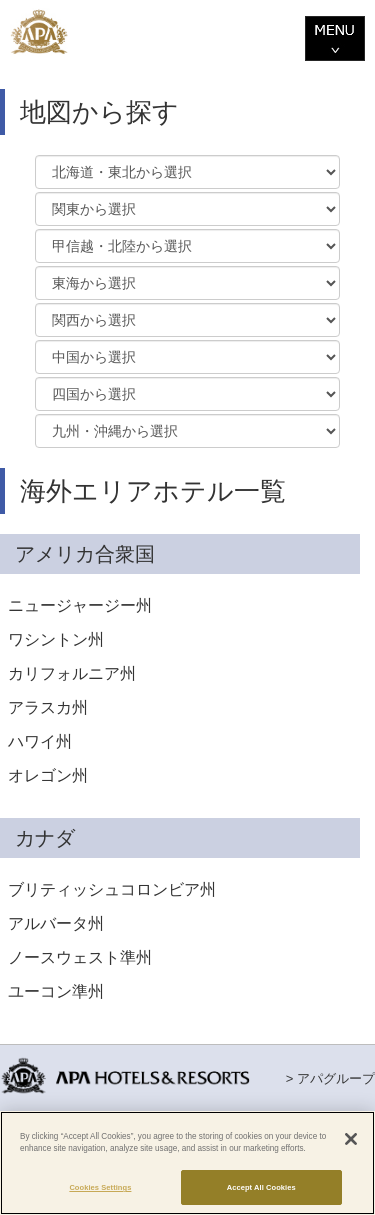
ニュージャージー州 (80, 605)
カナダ (45, 838)
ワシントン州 (56, 639)
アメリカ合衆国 (85, 554)
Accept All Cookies (261, 1187)
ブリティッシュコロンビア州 (112, 889)
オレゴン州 (48, 775)
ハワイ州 (40, 741)
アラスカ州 (48, 707)
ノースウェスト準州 (80, 957)
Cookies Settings (100, 1187)
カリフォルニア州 (72, 673)
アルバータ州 (56, 923)
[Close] (351, 1139)
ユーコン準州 (56, 991)
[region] (187, 1163)
